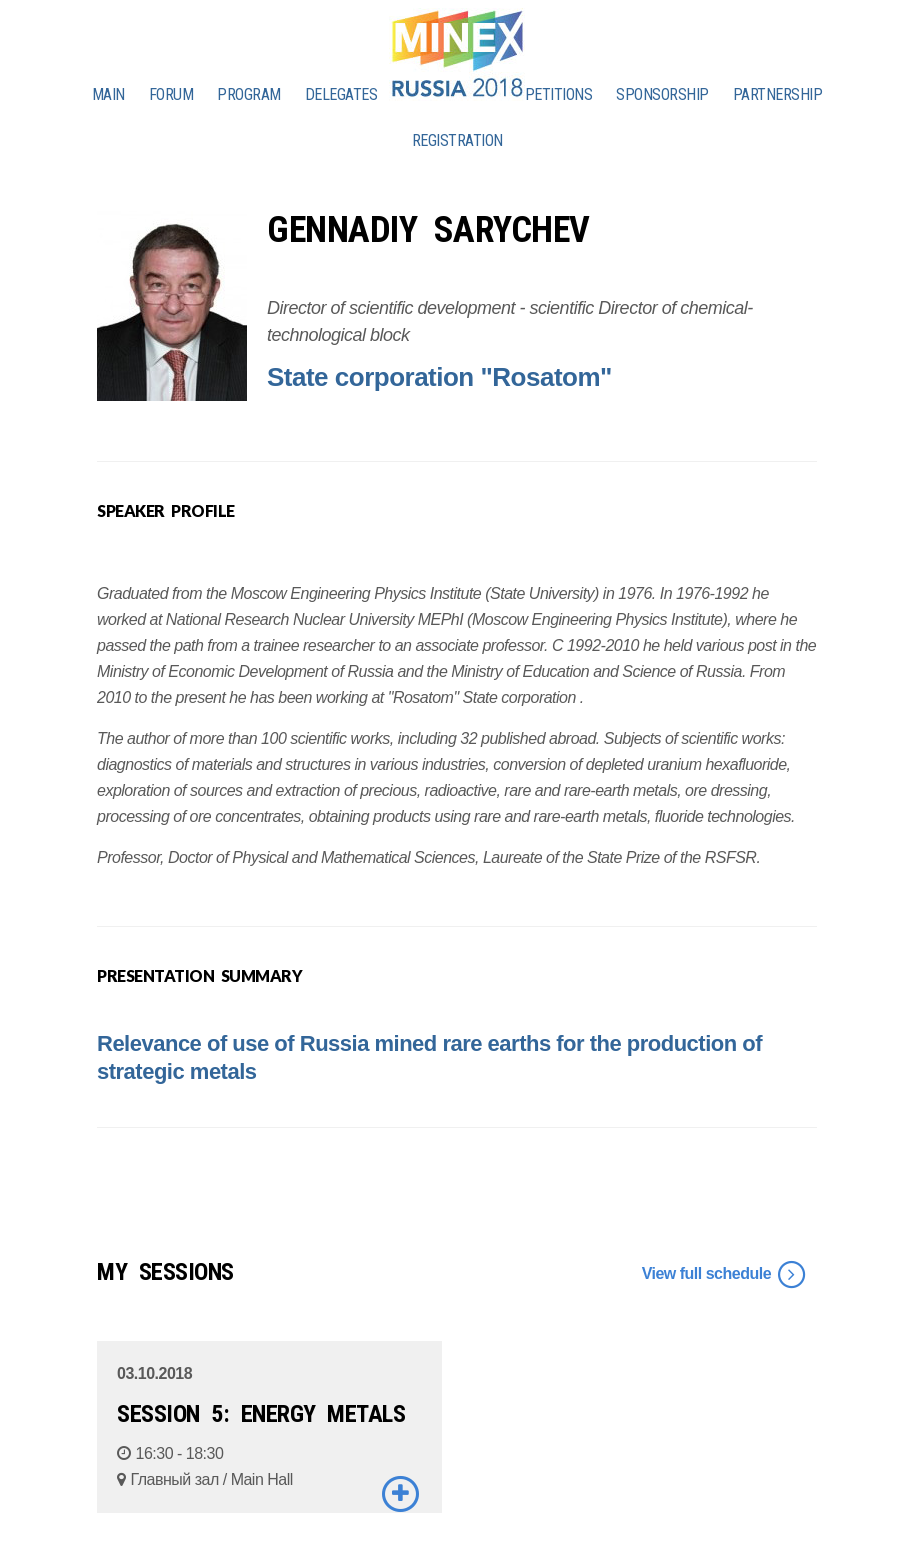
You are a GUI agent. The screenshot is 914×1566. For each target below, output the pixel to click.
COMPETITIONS (544, 94)
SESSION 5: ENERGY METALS (261, 1414)
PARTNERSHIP (778, 94)
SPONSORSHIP (662, 94)
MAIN (108, 94)
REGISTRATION (457, 140)
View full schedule (724, 1275)
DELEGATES (341, 94)
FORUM (171, 94)
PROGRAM (249, 94)
